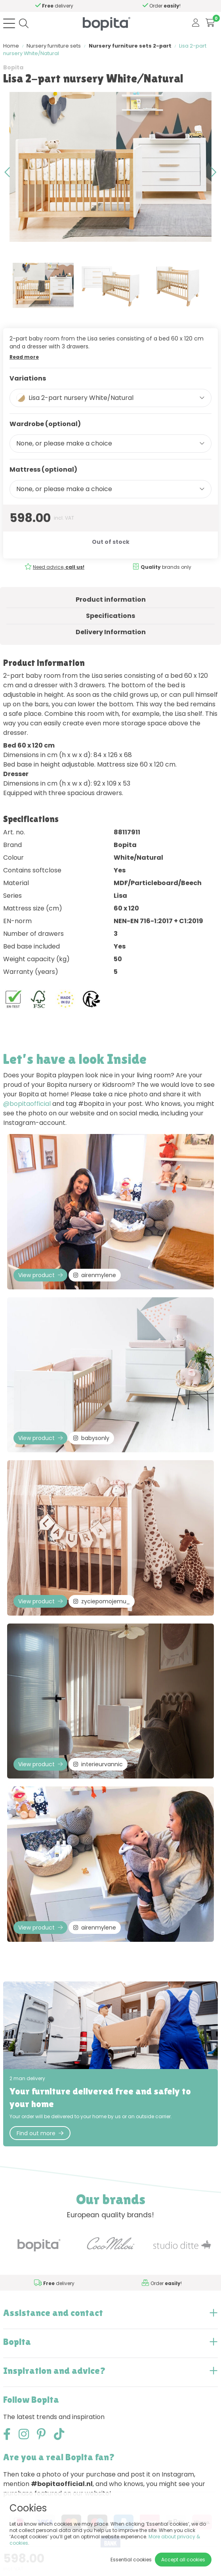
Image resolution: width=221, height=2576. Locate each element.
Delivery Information (111, 632)
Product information (111, 599)
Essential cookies (131, 2559)
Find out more (40, 2133)
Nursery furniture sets (54, 45)
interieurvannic (98, 1764)
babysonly (91, 1438)
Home (11, 45)
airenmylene (94, 1275)
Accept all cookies (183, 2559)
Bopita (13, 67)
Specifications (110, 615)
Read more (24, 357)
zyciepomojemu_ (101, 1601)
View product (40, 1275)
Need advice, (45, 5)
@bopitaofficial (27, 1103)
